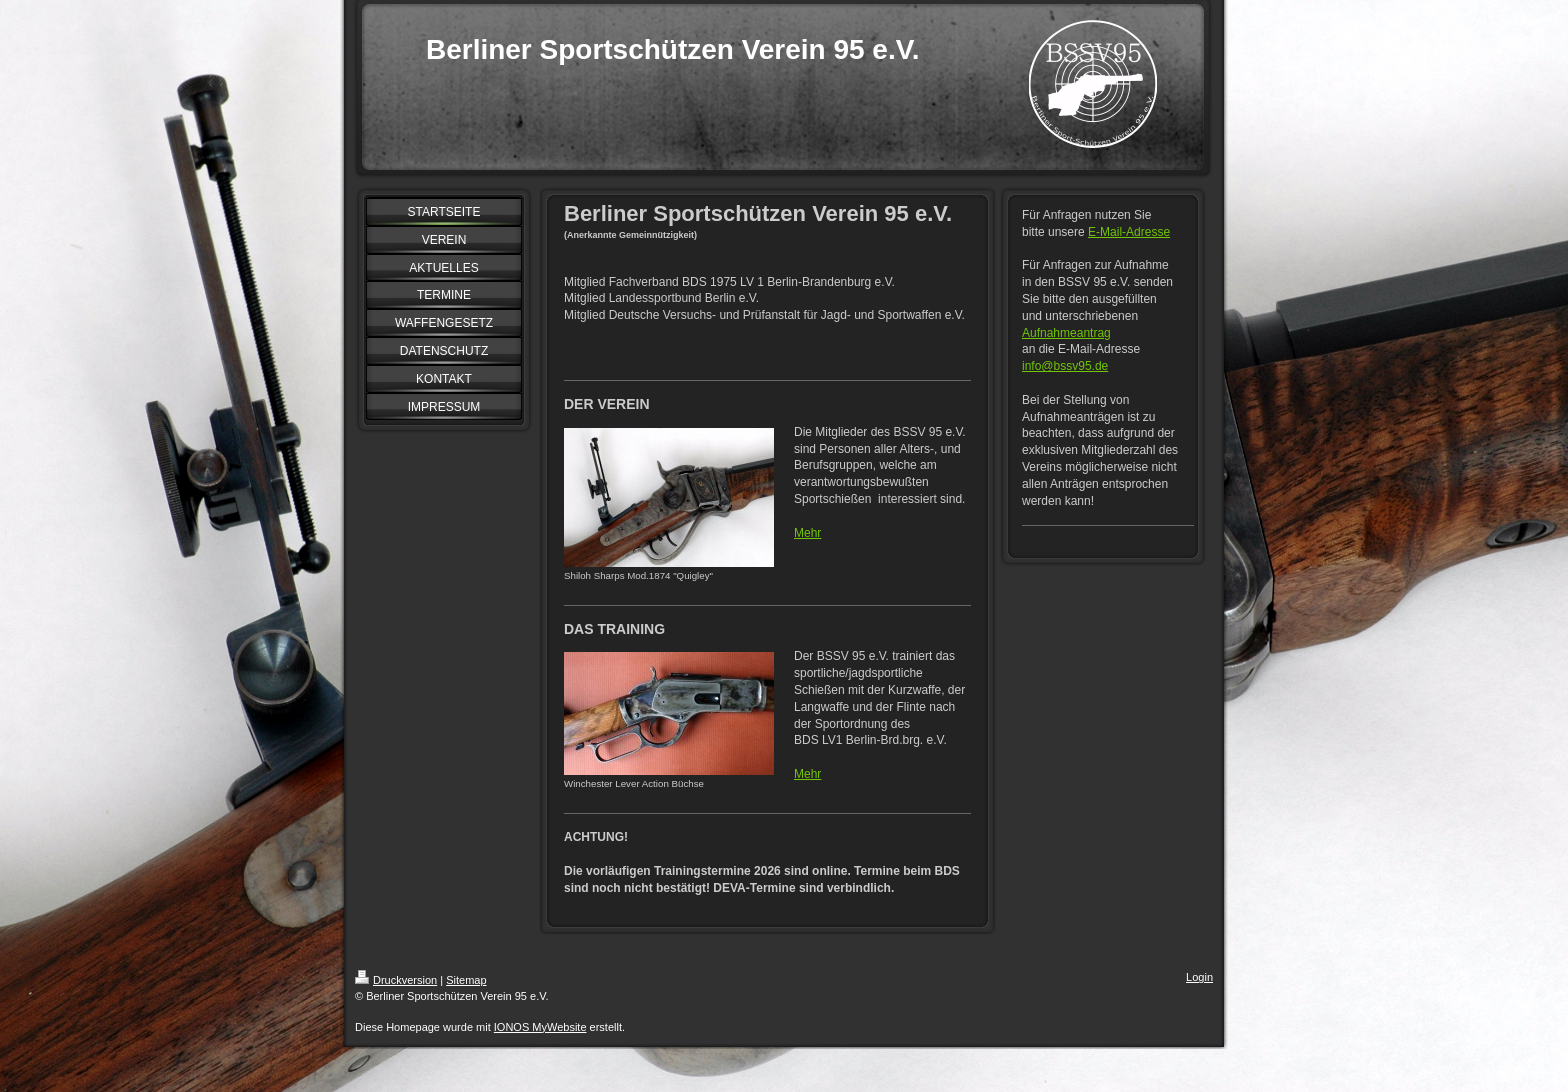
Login (1199, 977)
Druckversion (396, 980)
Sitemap (466, 980)
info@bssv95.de (1065, 366)
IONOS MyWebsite (540, 1027)
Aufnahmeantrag (1066, 333)
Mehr (807, 533)
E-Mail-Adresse (1129, 232)
